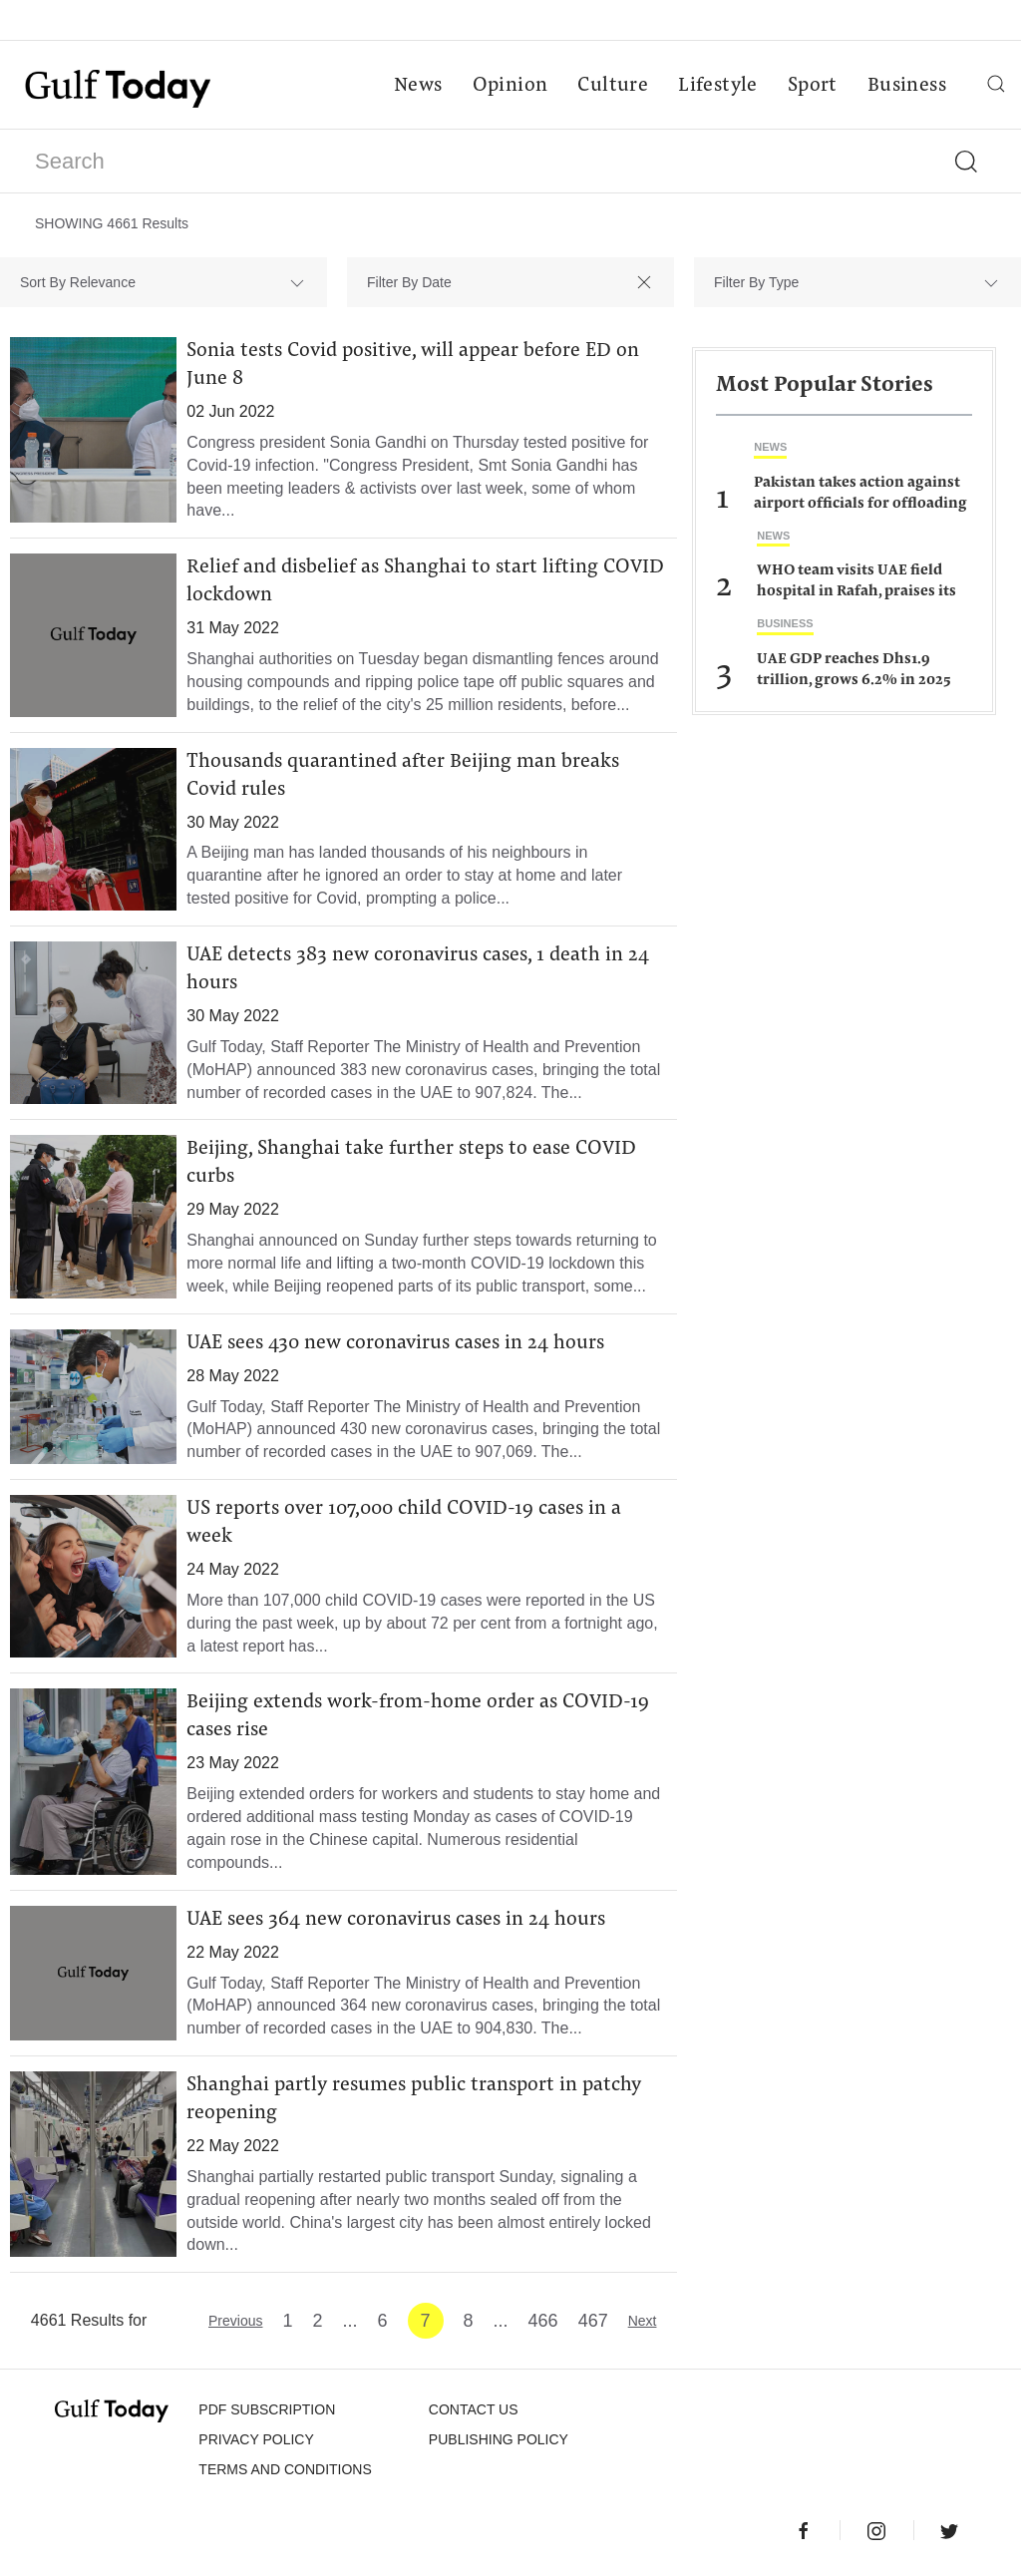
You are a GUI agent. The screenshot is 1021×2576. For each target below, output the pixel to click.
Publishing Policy (498, 2439)
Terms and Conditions (284, 2469)
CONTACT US (473, 2409)
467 (593, 2321)
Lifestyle (718, 86)
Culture (612, 86)
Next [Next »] (642, 2321)
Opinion (510, 86)
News (418, 86)
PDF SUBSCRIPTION (266, 2409)
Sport (813, 86)
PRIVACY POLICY (255, 2439)
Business (906, 86)
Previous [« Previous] (235, 2321)
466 (543, 2321)
